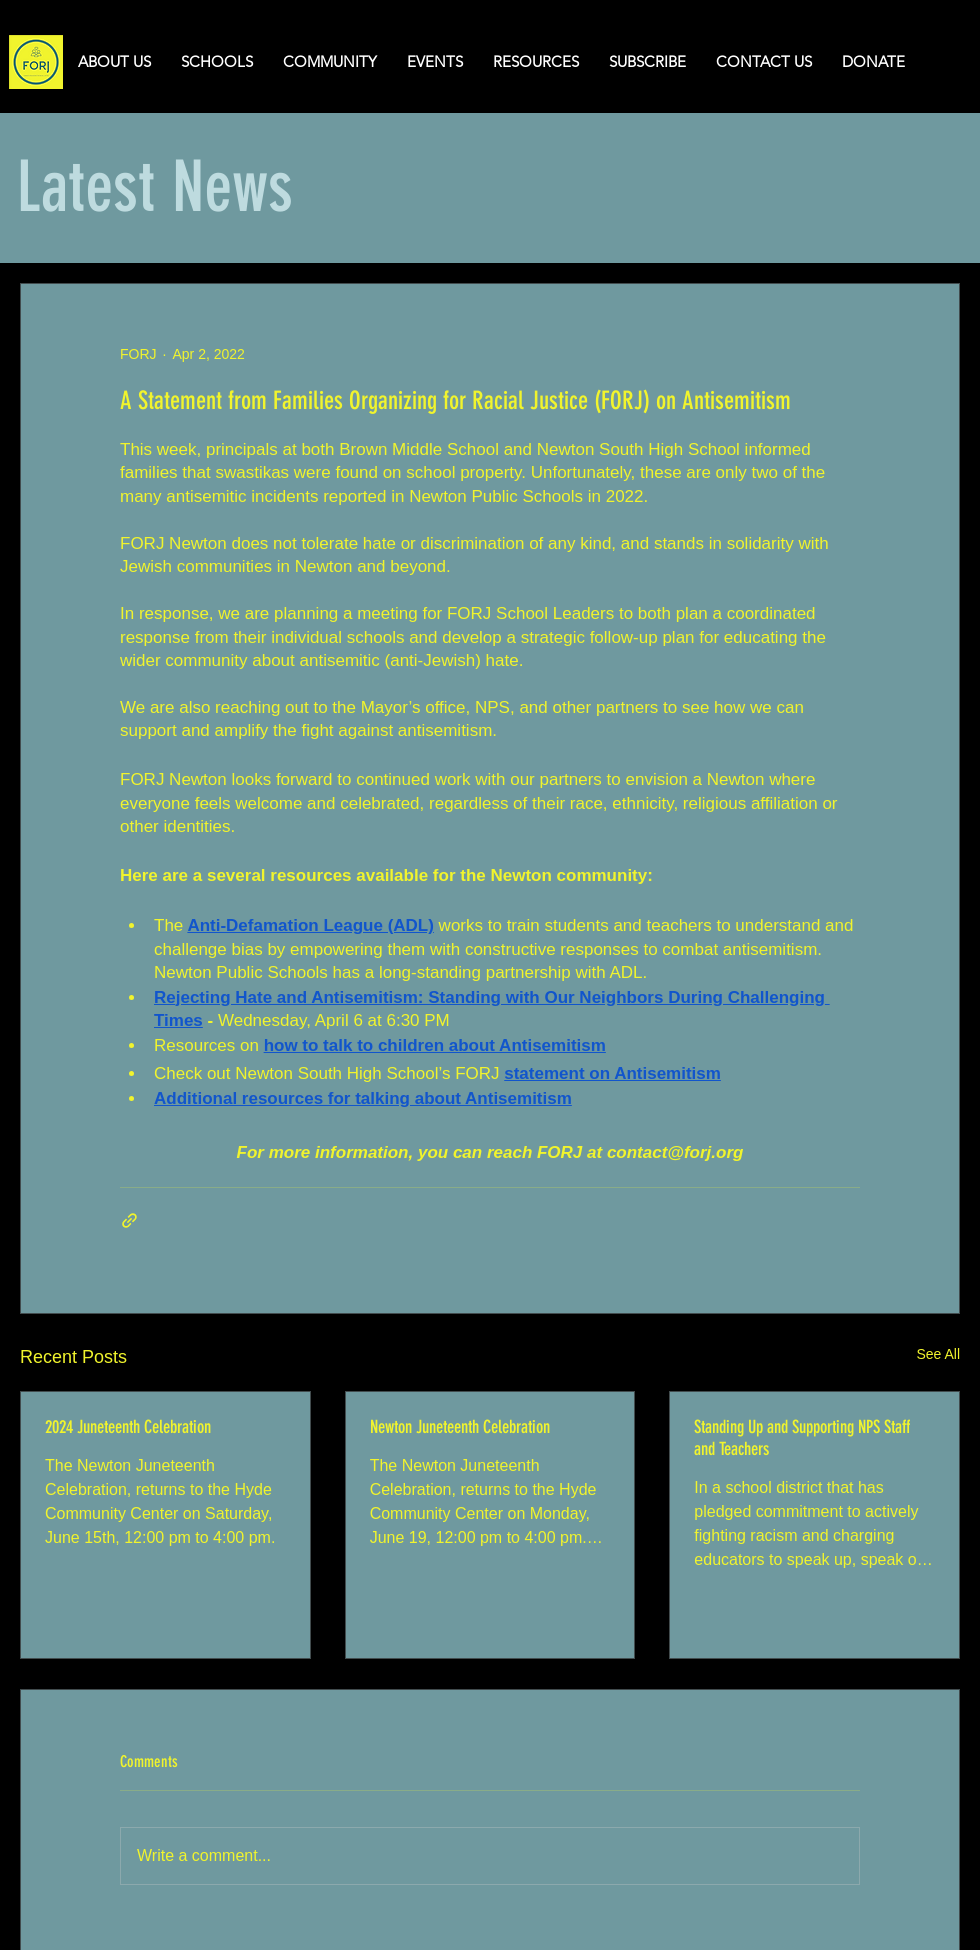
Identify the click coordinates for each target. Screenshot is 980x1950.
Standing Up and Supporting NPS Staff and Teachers (802, 1438)
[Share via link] (129, 1220)
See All (938, 1354)
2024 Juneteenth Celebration (128, 1427)
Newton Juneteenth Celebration (460, 1427)
